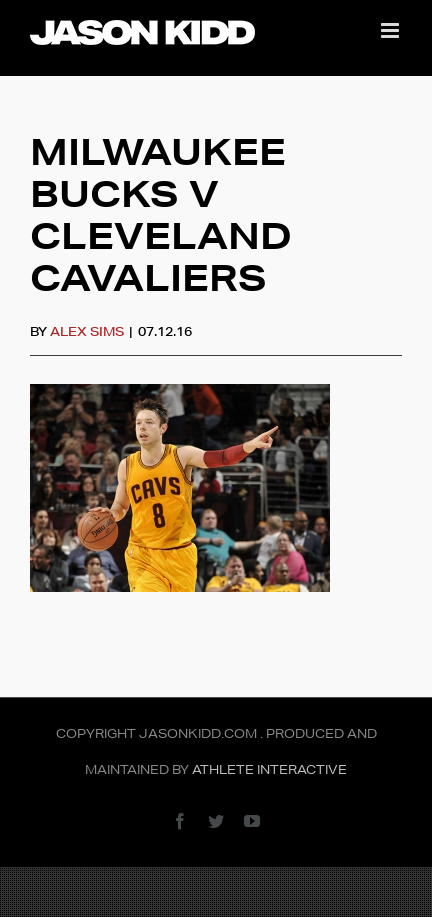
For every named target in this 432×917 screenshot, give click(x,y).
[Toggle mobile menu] (391, 30)
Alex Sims (87, 331)
